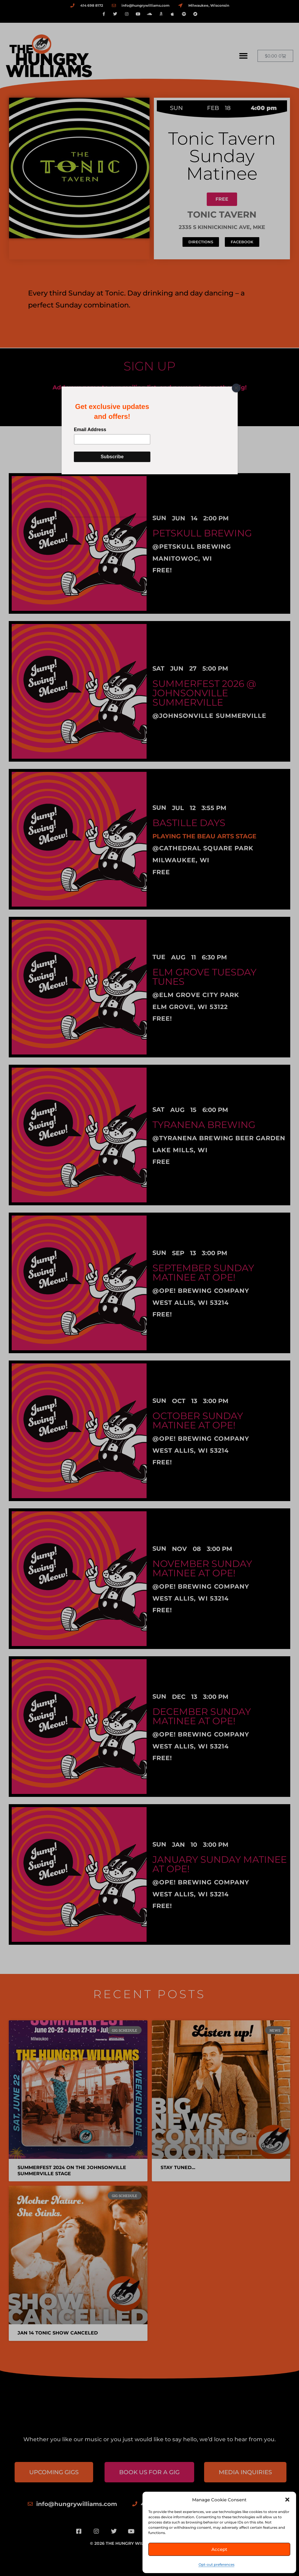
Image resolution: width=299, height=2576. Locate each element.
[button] (287, 2499)
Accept (219, 2549)
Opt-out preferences (216, 2564)
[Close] (236, 388)
